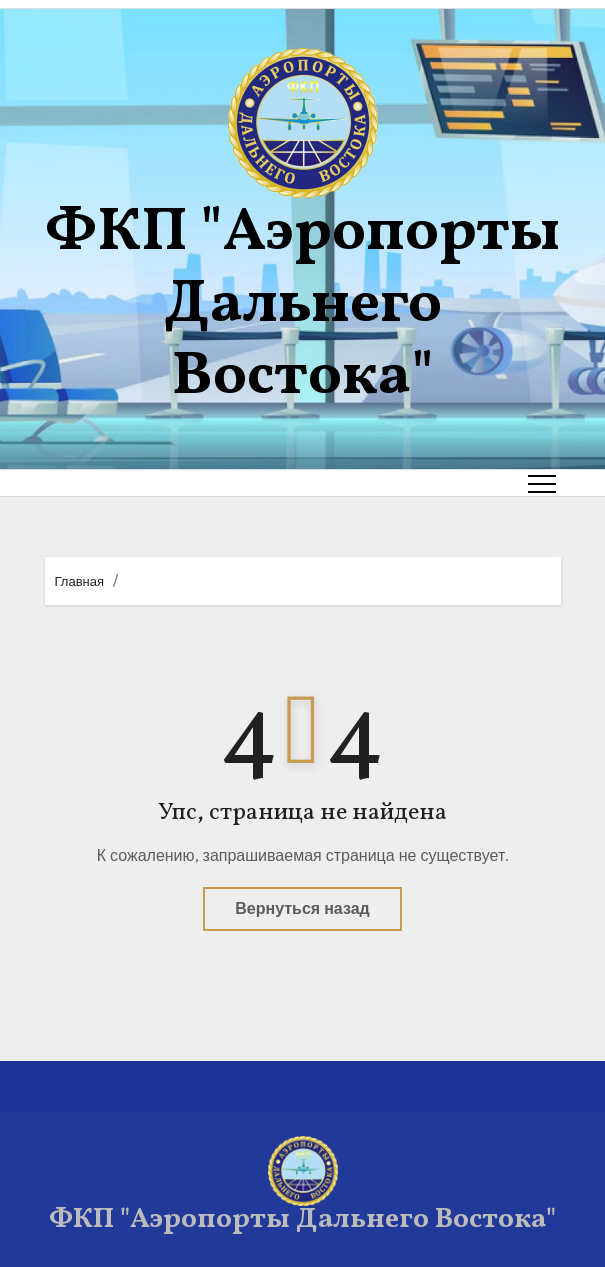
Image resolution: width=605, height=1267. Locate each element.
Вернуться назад (302, 908)
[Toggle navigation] (542, 483)
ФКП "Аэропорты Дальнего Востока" (302, 305)
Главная (79, 581)
